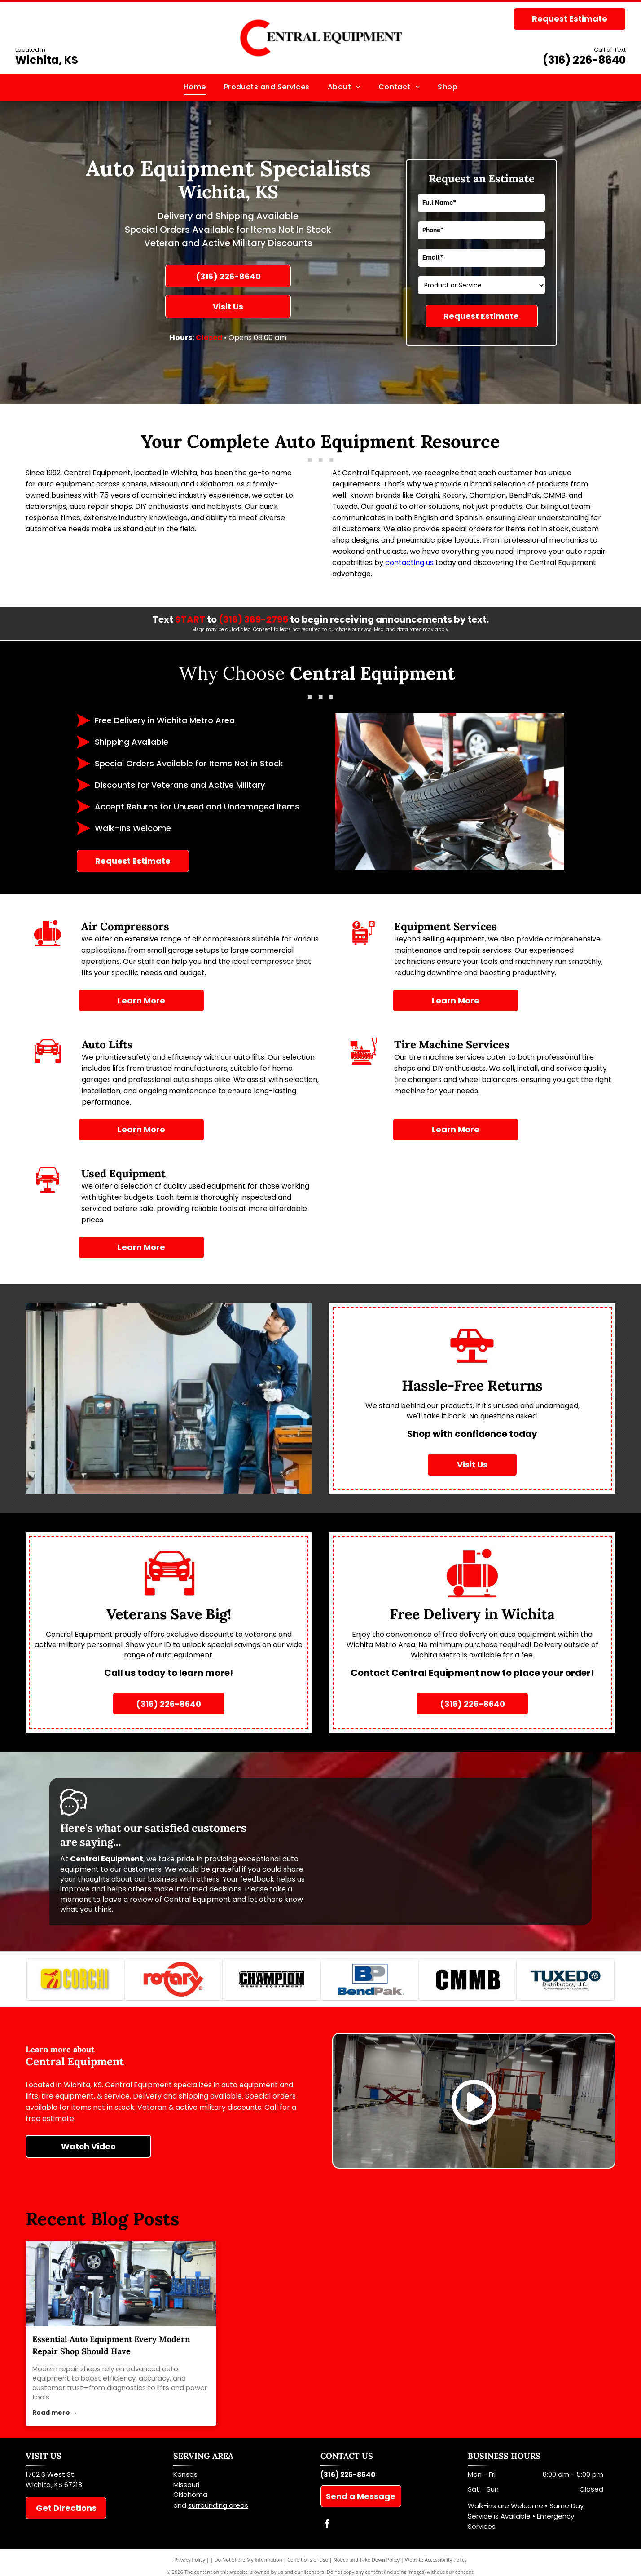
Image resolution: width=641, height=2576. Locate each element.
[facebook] (327, 2529)
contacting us (409, 562)
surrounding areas (218, 2509)
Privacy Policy (189, 2564)
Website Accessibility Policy (436, 2564)
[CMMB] (467, 1981)
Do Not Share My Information (248, 2564)
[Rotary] (173, 1981)
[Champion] (271, 1981)
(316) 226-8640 (584, 60)
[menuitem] (195, 87)
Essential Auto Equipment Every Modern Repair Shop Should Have (111, 2349)
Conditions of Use (307, 2564)
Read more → (55, 2416)
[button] (267, 87)
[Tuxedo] (565, 1981)
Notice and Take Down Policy (367, 2564)
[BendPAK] (369, 1981)
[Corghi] (75, 1981)
